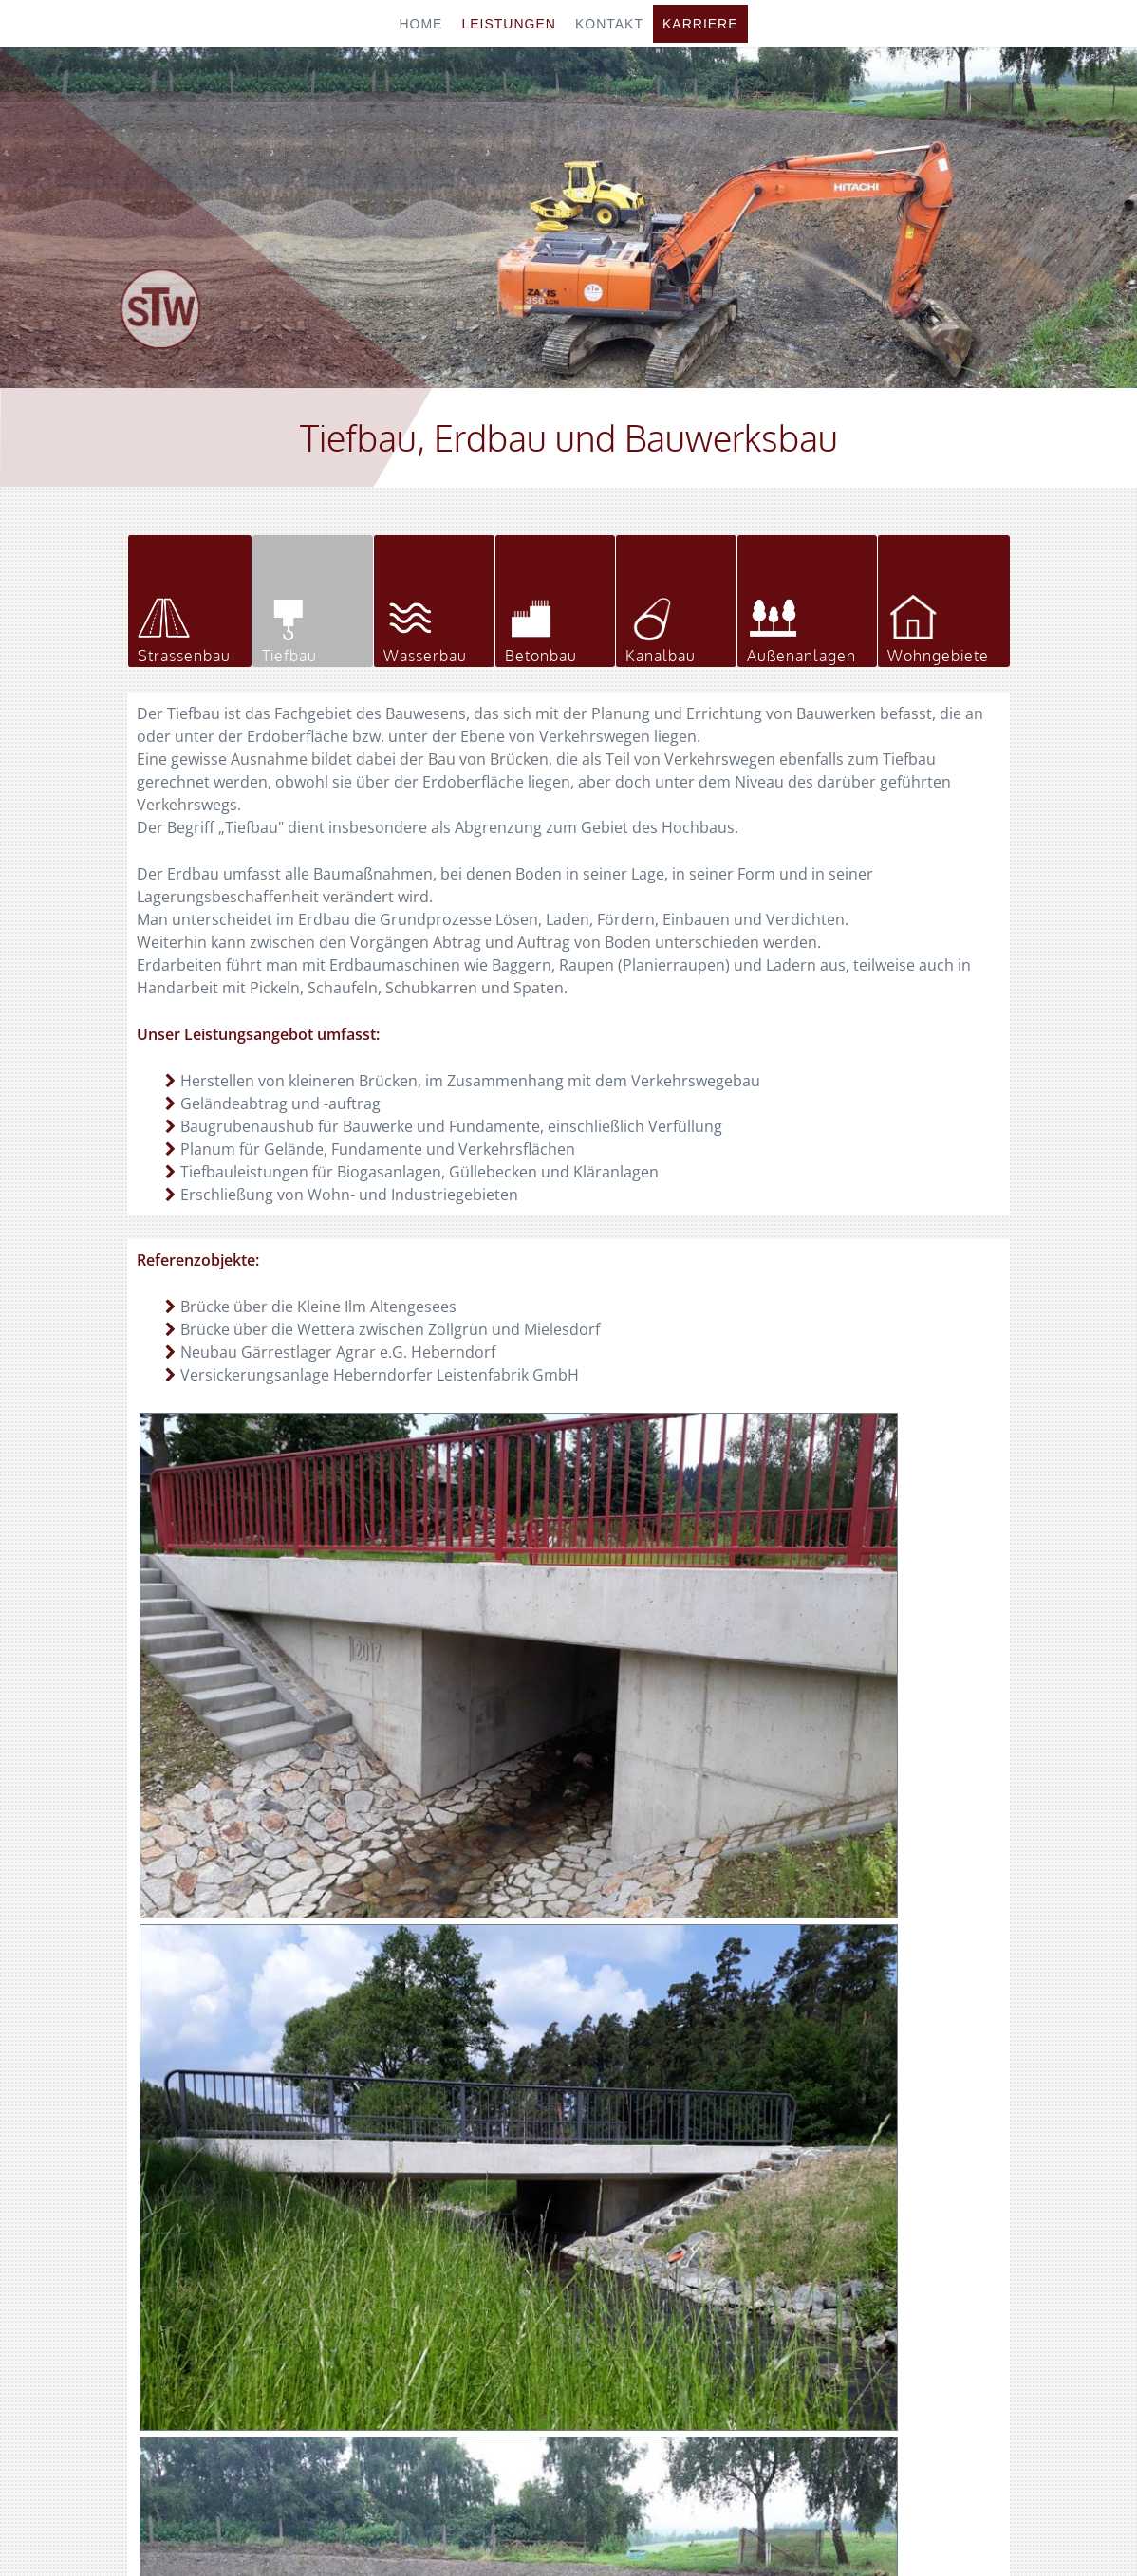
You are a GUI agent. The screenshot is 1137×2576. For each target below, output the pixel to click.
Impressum (548, 2526)
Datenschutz (639, 2526)
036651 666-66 (885, 2238)
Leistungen (508, 23)
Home (420, 23)
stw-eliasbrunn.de (907, 2261)
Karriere (700, 23)
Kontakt (609, 23)
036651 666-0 (882, 2215)
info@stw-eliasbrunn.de (937, 2283)
